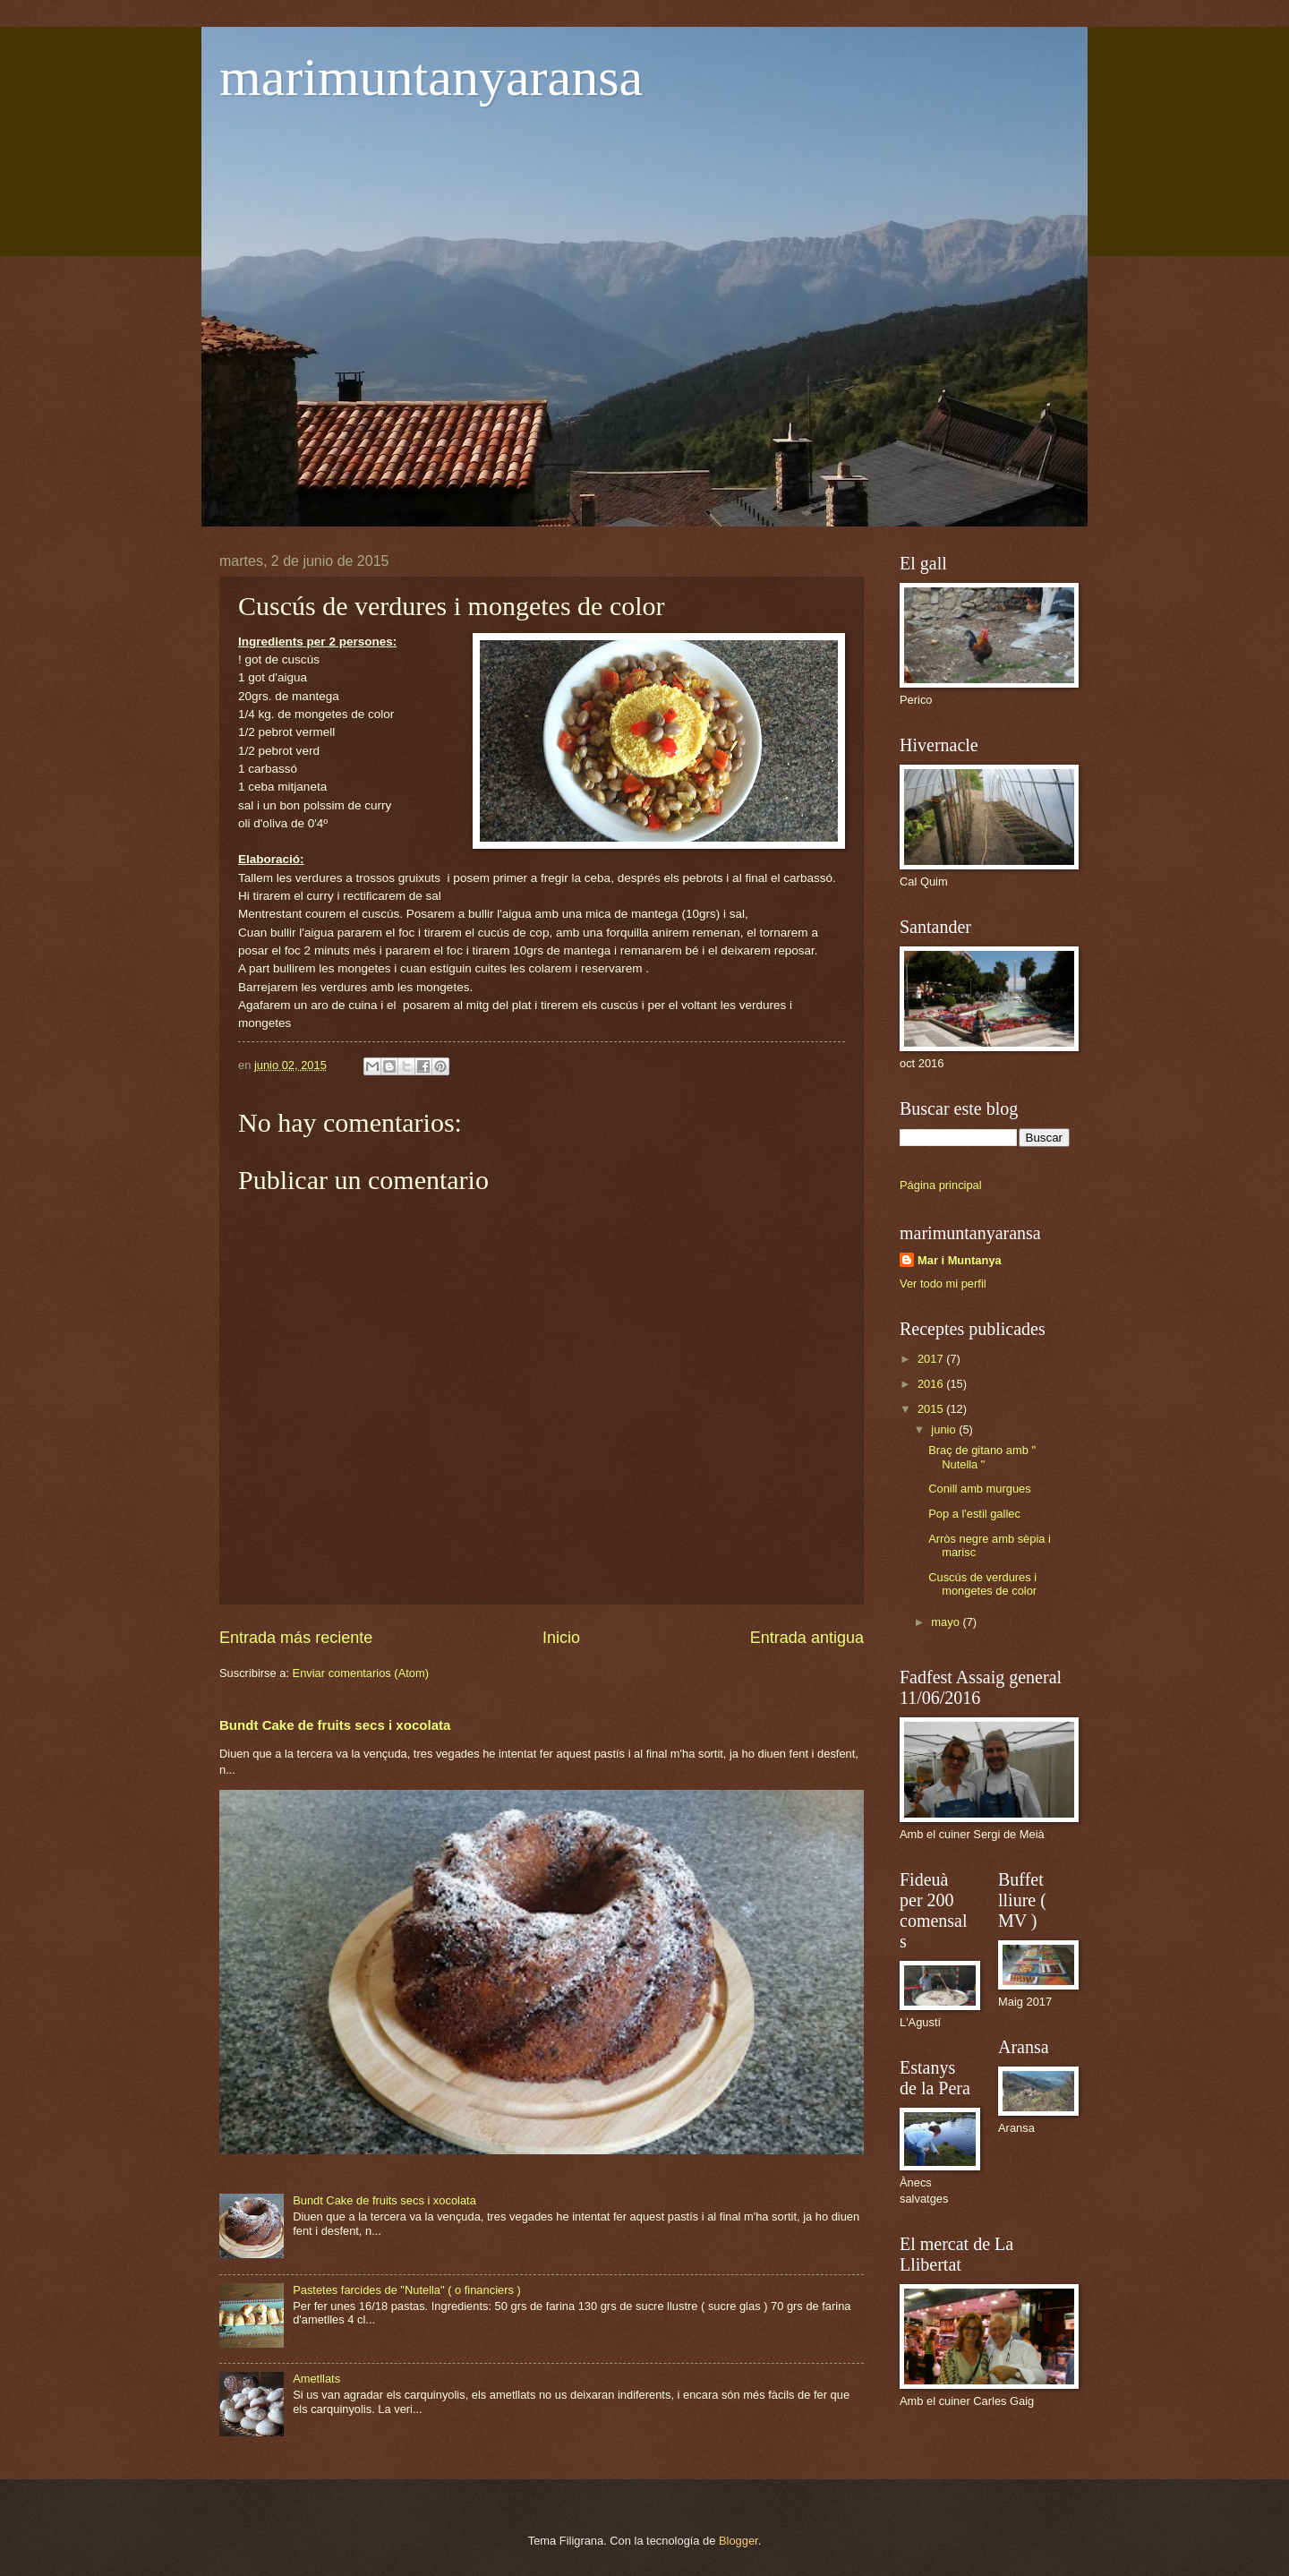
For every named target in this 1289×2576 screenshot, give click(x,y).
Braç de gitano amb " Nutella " (982, 1456)
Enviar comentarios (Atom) (361, 1673)
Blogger (738, 2540)
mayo (946, 1622)
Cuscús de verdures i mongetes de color (982, 1583)
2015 (932, 1409)
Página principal (941, 1185)
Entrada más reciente (295, 1638)
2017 (932, 1358)
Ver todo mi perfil (943, 1283)
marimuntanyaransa (431, 77)
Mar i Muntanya (960, 1260)
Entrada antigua (807, 1638)
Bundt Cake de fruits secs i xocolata (334, 1725)
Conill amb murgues (979, 1488)
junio (945, 1429)
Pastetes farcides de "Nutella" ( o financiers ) (407, 2290)
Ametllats (316, 2378)
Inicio (561, 1638)
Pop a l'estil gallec (974, 1513)
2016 (932, 1384)
